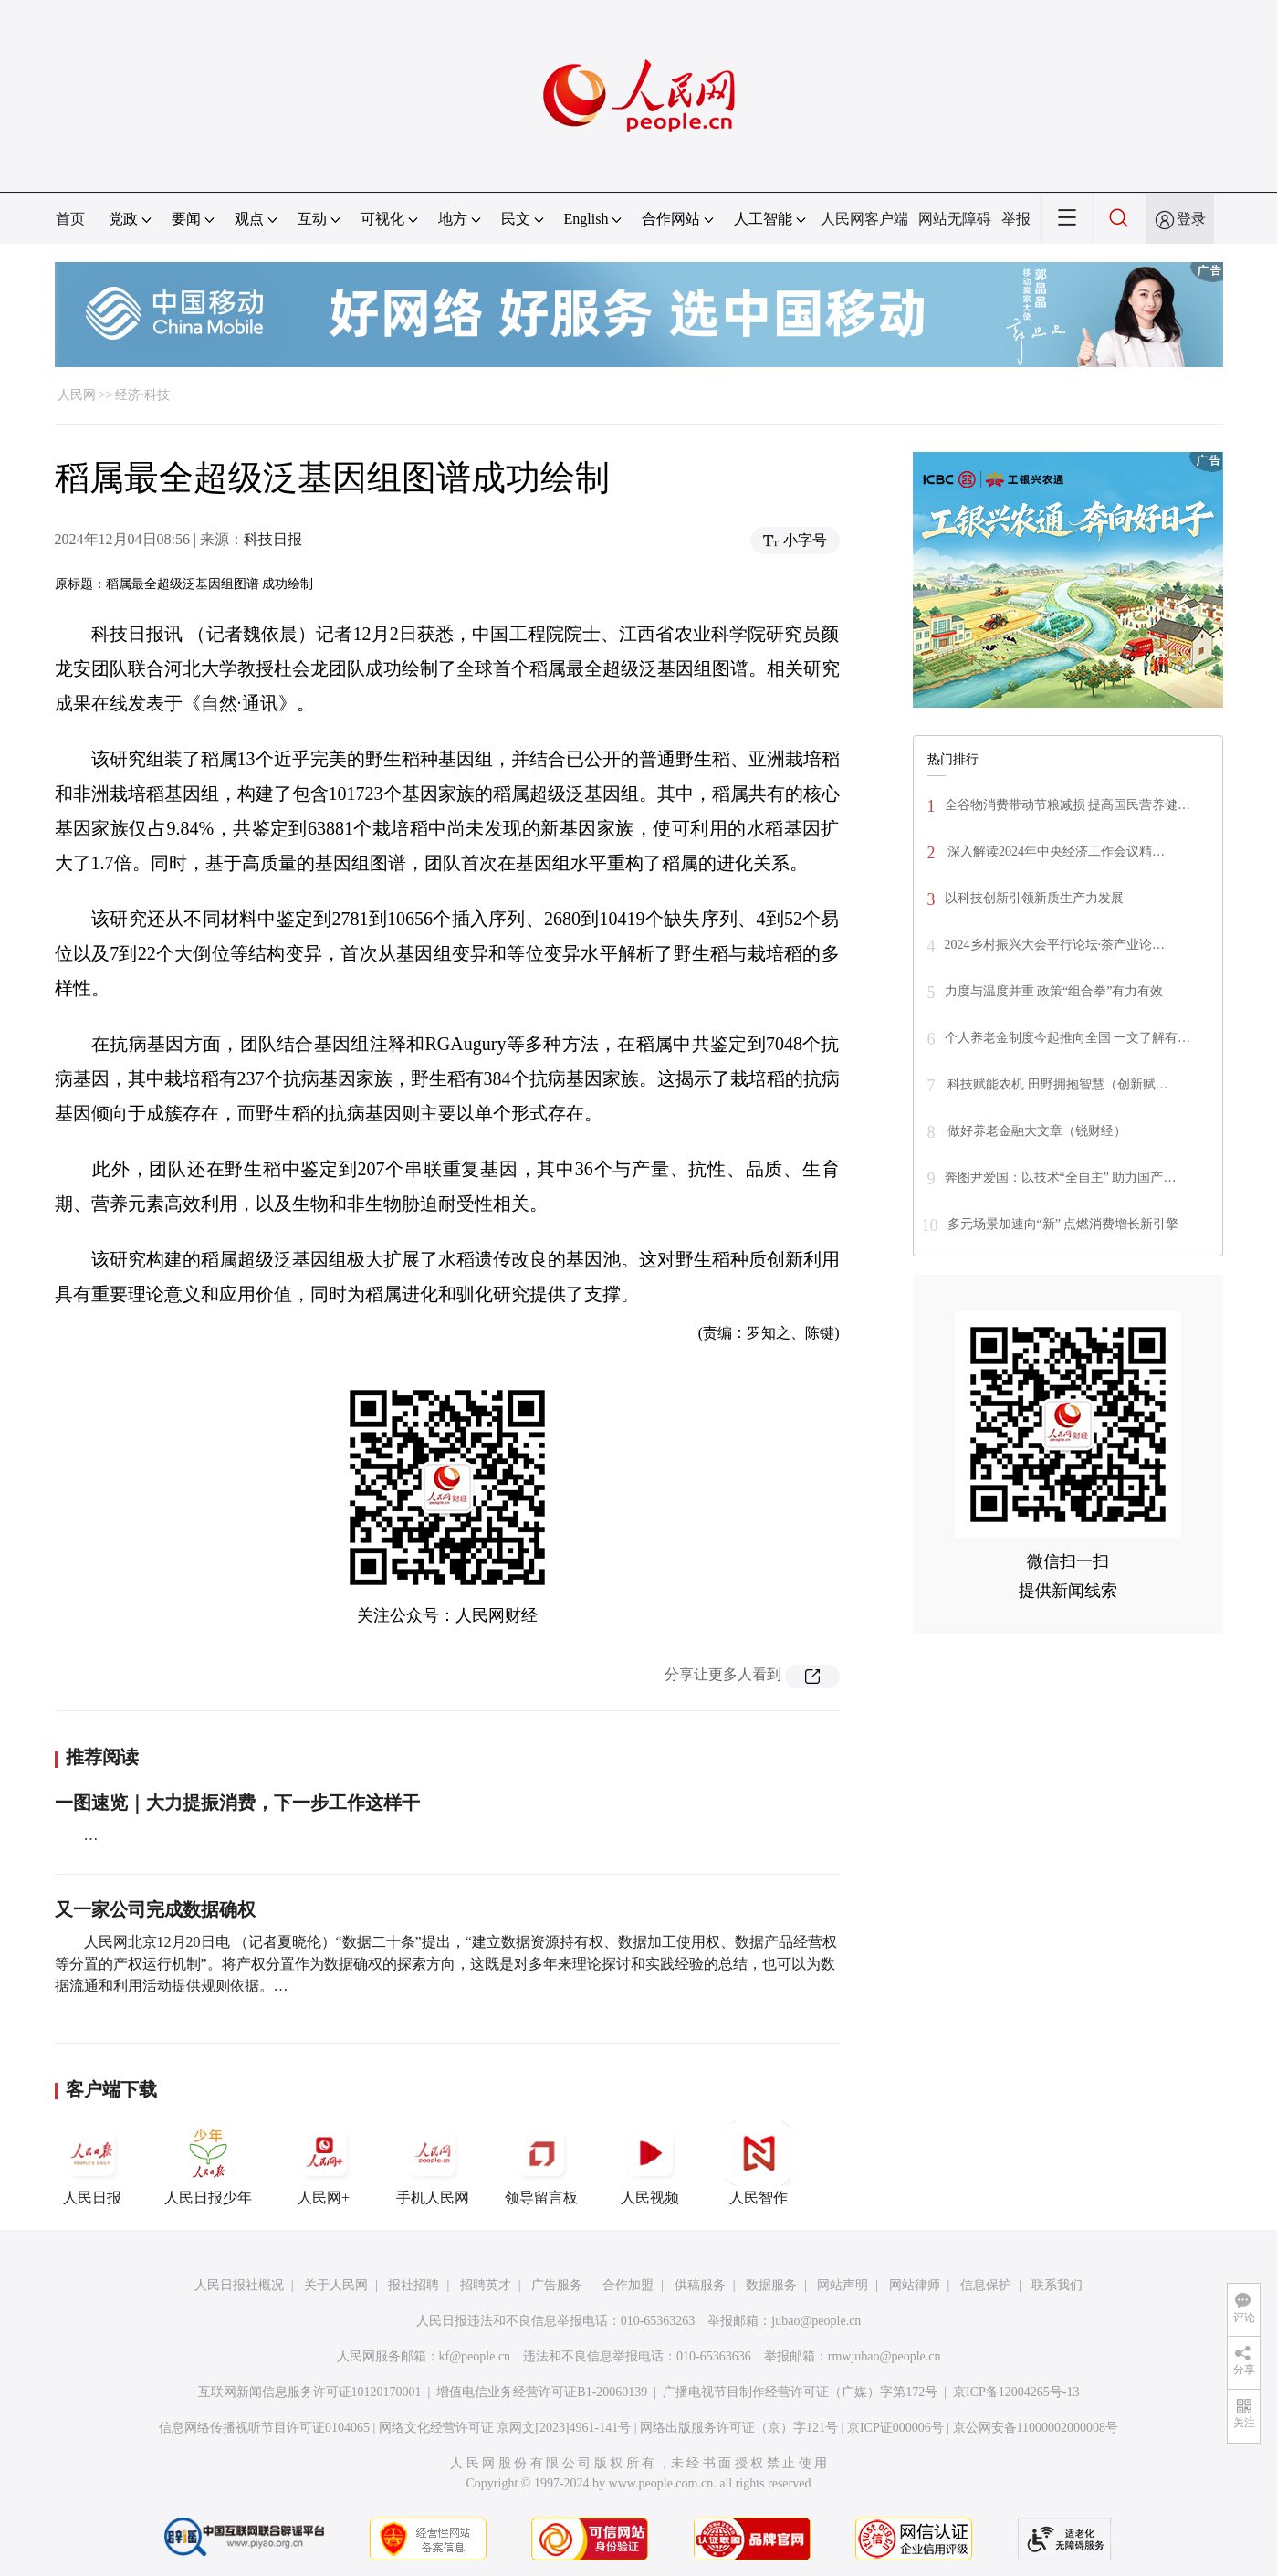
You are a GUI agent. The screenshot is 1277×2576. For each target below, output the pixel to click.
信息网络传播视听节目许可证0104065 (264, 2427)
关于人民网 (336, 2285)
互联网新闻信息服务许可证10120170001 (310, 2392)
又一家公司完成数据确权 (155, 1909)
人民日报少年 (208, 2163)
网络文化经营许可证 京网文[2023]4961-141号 (505, 2427)
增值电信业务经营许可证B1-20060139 (541, 2392)
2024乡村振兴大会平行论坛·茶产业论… (1055, 945)
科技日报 (273, 539)
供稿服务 (700, 2285)
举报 (1016, 218)
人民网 (77, 395)
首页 (70, 218)
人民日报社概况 (239, 2285)
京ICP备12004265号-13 (1016, 2392)
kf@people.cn (475, 2356)
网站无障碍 (954, 218)
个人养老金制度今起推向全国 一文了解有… (1068, 1038)
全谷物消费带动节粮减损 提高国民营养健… (1068, 805)
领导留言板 (541, 2163)
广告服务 (556, 2285)
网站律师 (914, 2285)
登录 (1191, 218)
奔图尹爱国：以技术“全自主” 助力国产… (1061, 1177)
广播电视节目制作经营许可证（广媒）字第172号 (800, 2392)
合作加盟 (628, 2285)
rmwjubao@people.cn (884, 2356)
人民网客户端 (864, 218)
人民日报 (92, 2163)
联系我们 (1057, 2285)
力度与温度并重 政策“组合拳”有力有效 (1054, 991)
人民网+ (324, 2163)
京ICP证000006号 (895, 2427)
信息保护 (985, 2285)
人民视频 (650, 2163)
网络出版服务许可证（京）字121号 (739, 2427)
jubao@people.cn (816, 2321)
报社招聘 (413, 2285)
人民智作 (758, 2163)
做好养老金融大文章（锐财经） (1036, 1131)
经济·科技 (142, 395)
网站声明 (842, 2285)
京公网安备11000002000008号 (1035, 2427)
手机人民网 (432, 2163)
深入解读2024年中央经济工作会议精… (1055, 851)
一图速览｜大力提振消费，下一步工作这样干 (237, 1803)
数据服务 (771, 2285)
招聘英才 (485, 2285)
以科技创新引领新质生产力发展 (1034, 898)
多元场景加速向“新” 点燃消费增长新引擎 (1063, 1224)
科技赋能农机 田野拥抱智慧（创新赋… (1056, 1084)
